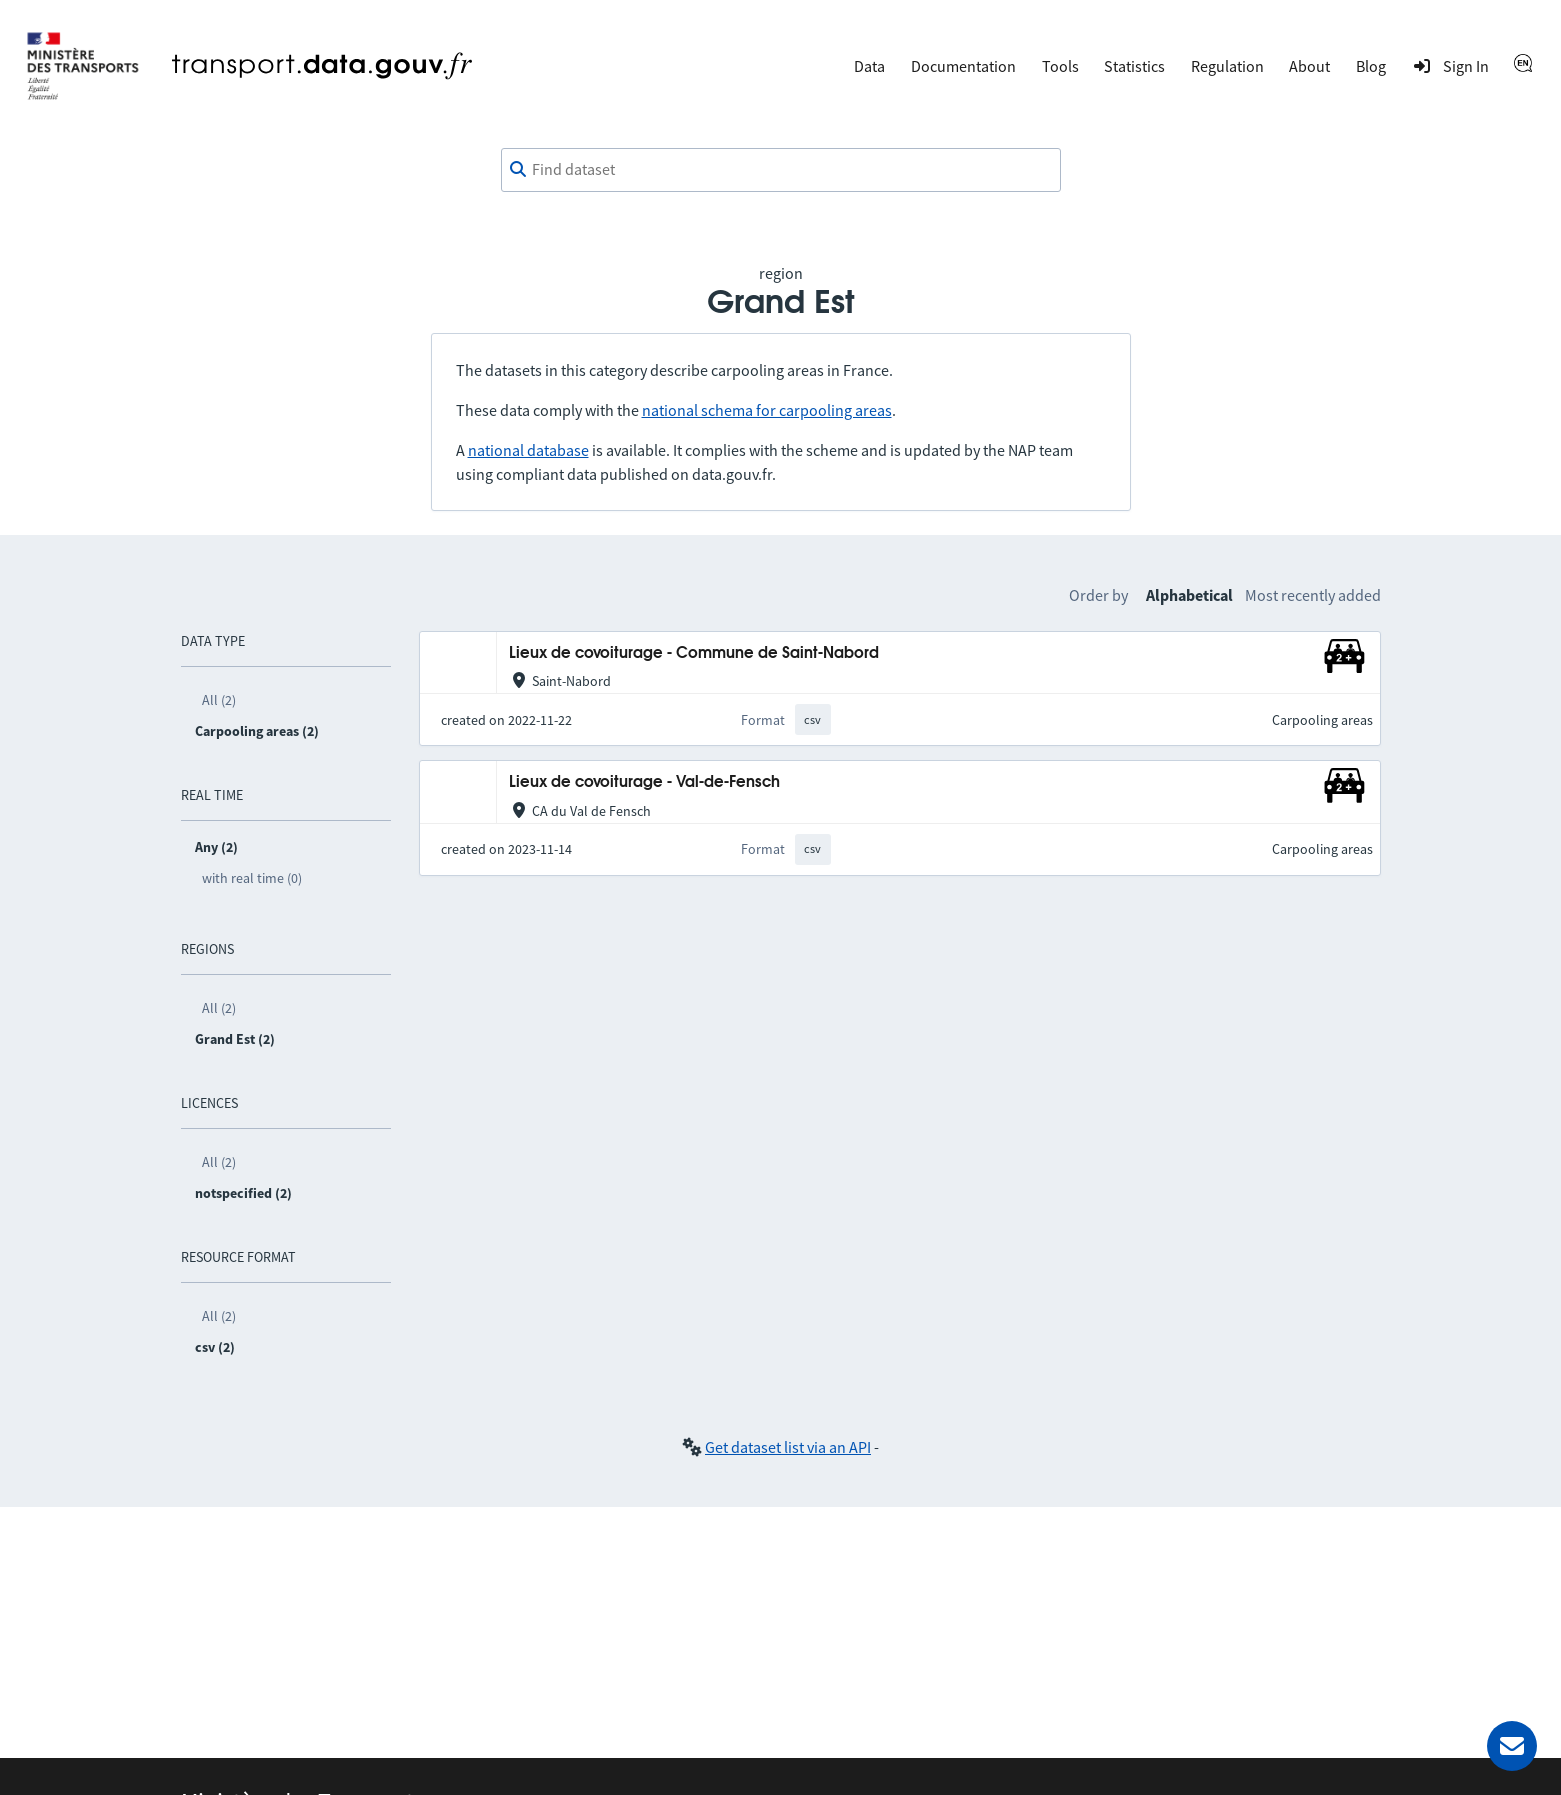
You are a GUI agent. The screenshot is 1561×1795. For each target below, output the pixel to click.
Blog (1371, 66)
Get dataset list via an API (788, 1447)
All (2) (219, 700)
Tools (1060, 66)
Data (869, 66)
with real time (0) (252, 878)
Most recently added (1313, 595)
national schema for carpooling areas (767, 410)
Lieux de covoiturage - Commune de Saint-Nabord (694, 653)
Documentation (963, 66)
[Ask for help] (1512, 1746)
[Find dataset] (781, 170)
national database (528, 450)
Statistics (1134, 66)
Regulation (1227, 66)
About (1309, 66)
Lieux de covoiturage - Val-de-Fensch (644, 782)
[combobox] (781, 170)
